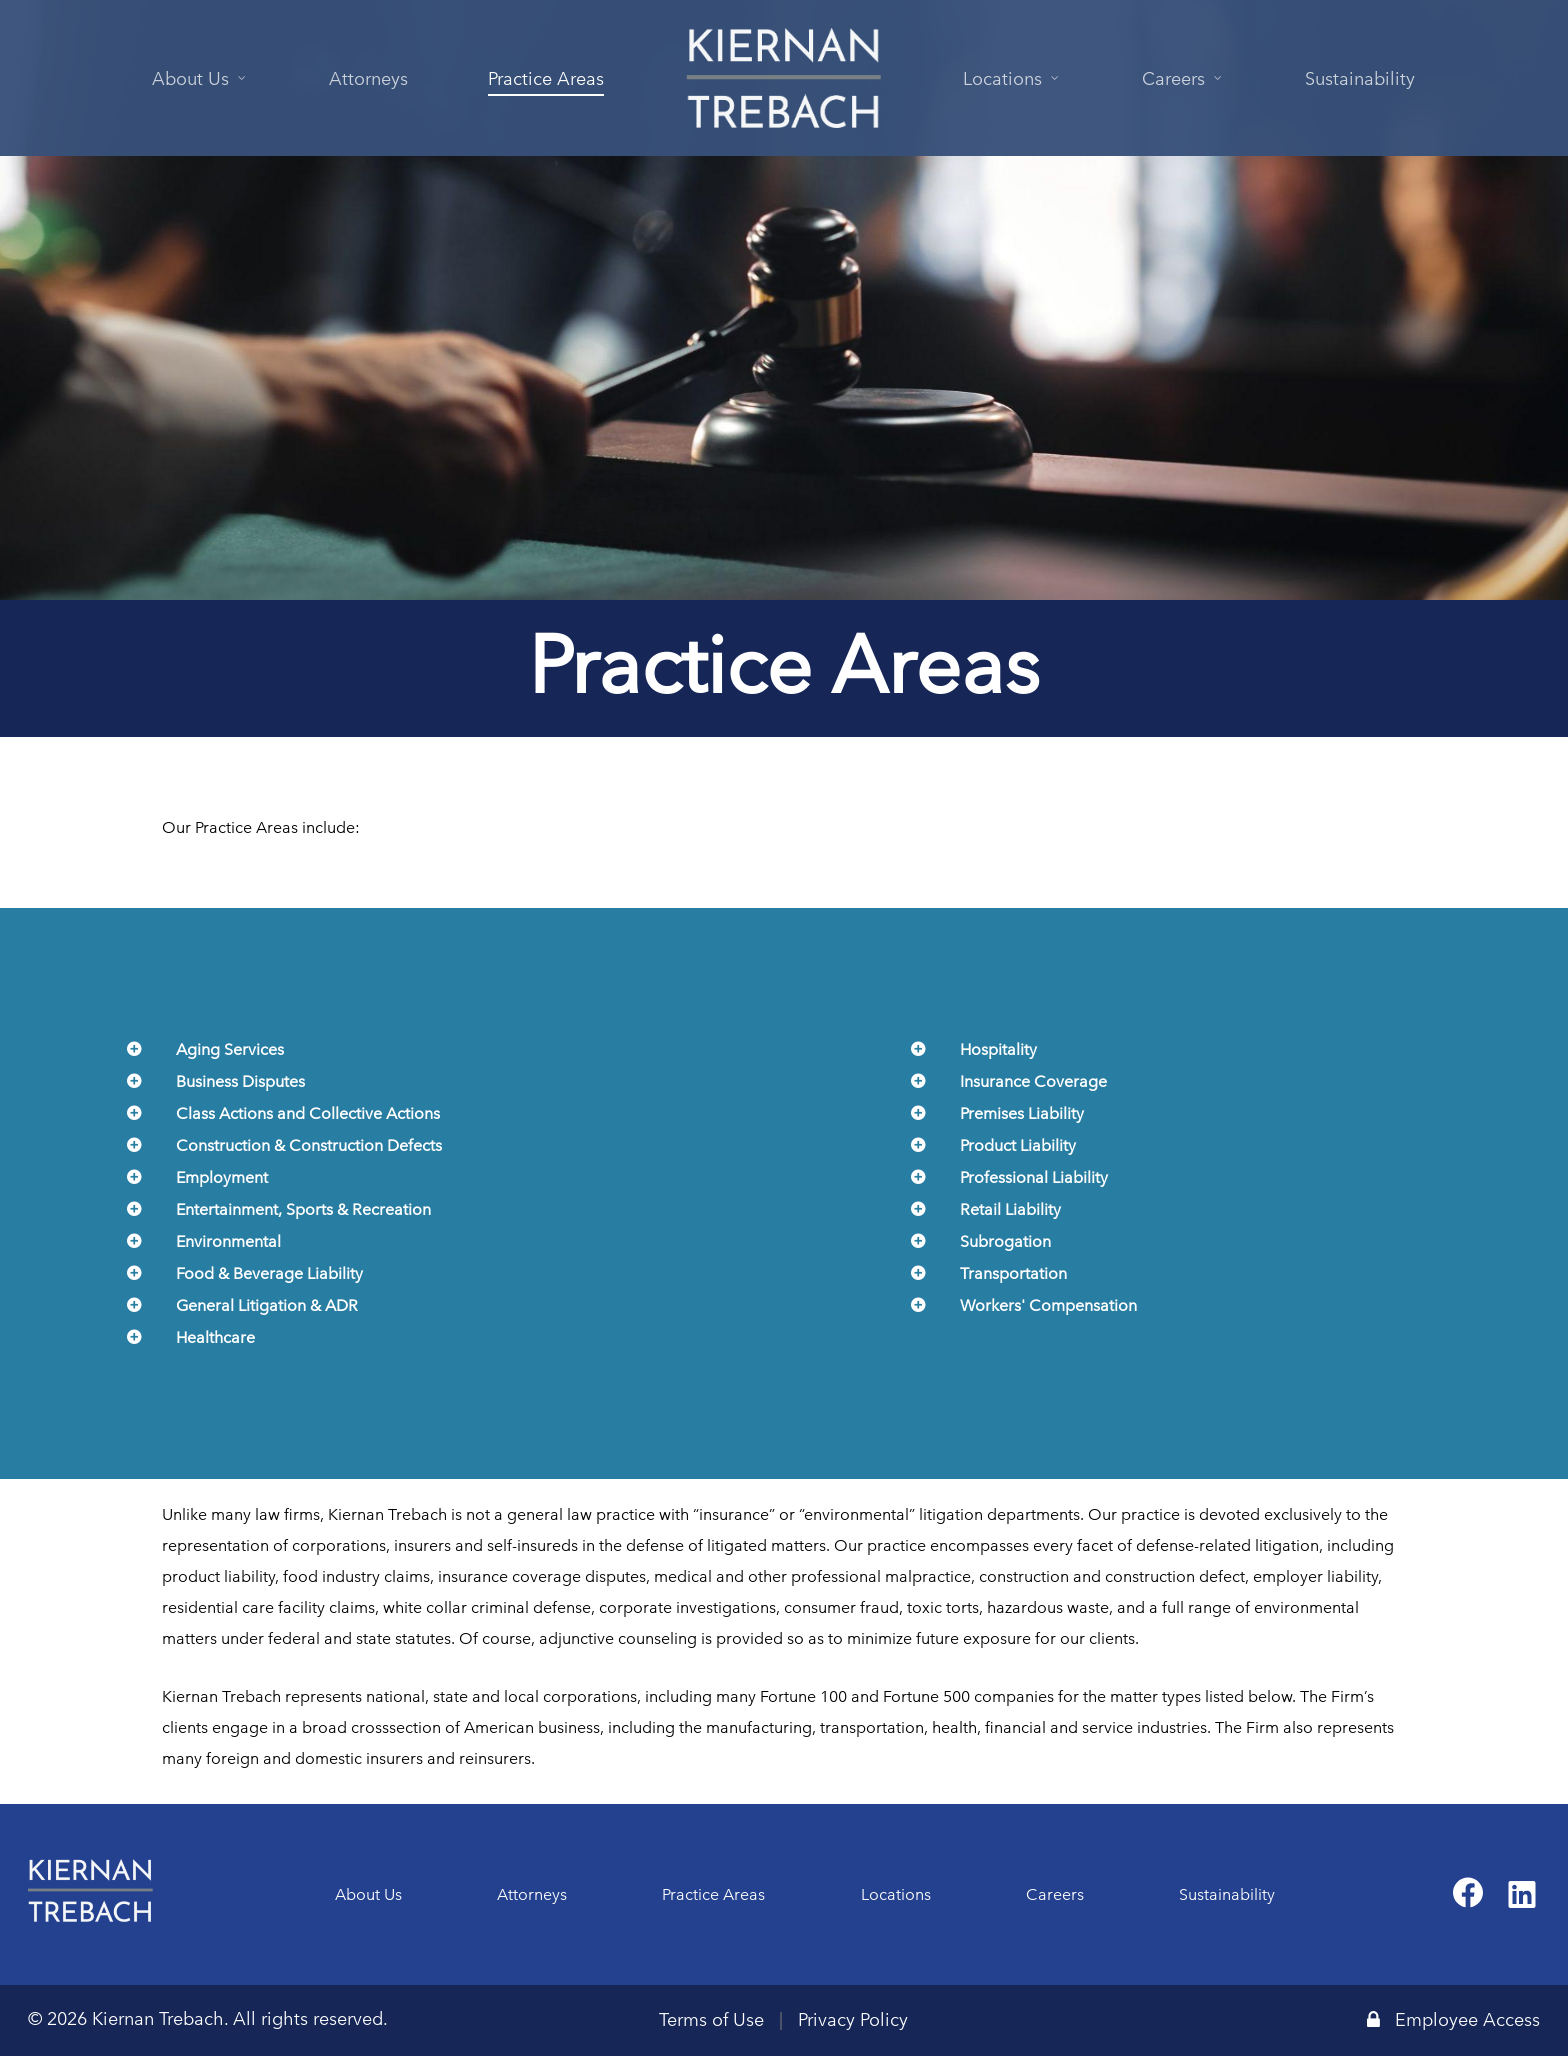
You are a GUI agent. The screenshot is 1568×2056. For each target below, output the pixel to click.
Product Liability (1018, 1145)
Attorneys (532, 1894)
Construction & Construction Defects (309, 1145)
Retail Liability (1010, 1209)
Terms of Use (711, 2020)
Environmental (228, 1241)
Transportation (1013, 1273)
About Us (368, 1894)
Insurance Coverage (1033, 1081)
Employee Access (1453, 2020)
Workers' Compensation (1048, 1305)
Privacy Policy (853, 2020)
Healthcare (215, 1337)
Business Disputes (240, 1081)
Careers (1055, 1894)
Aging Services (230, 1049)
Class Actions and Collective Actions (308, 1113)
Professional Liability (1034, 1177)
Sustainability (1227, 1894)
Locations (896, 1894)
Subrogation (1005, 1241)
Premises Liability (1022, 1113)
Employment (222, 1177)
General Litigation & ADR (267, 1305)
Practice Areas (713, 1894)
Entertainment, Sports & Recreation (303, 1209)
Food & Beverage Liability (269, 1273)
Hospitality (998, 1049)
